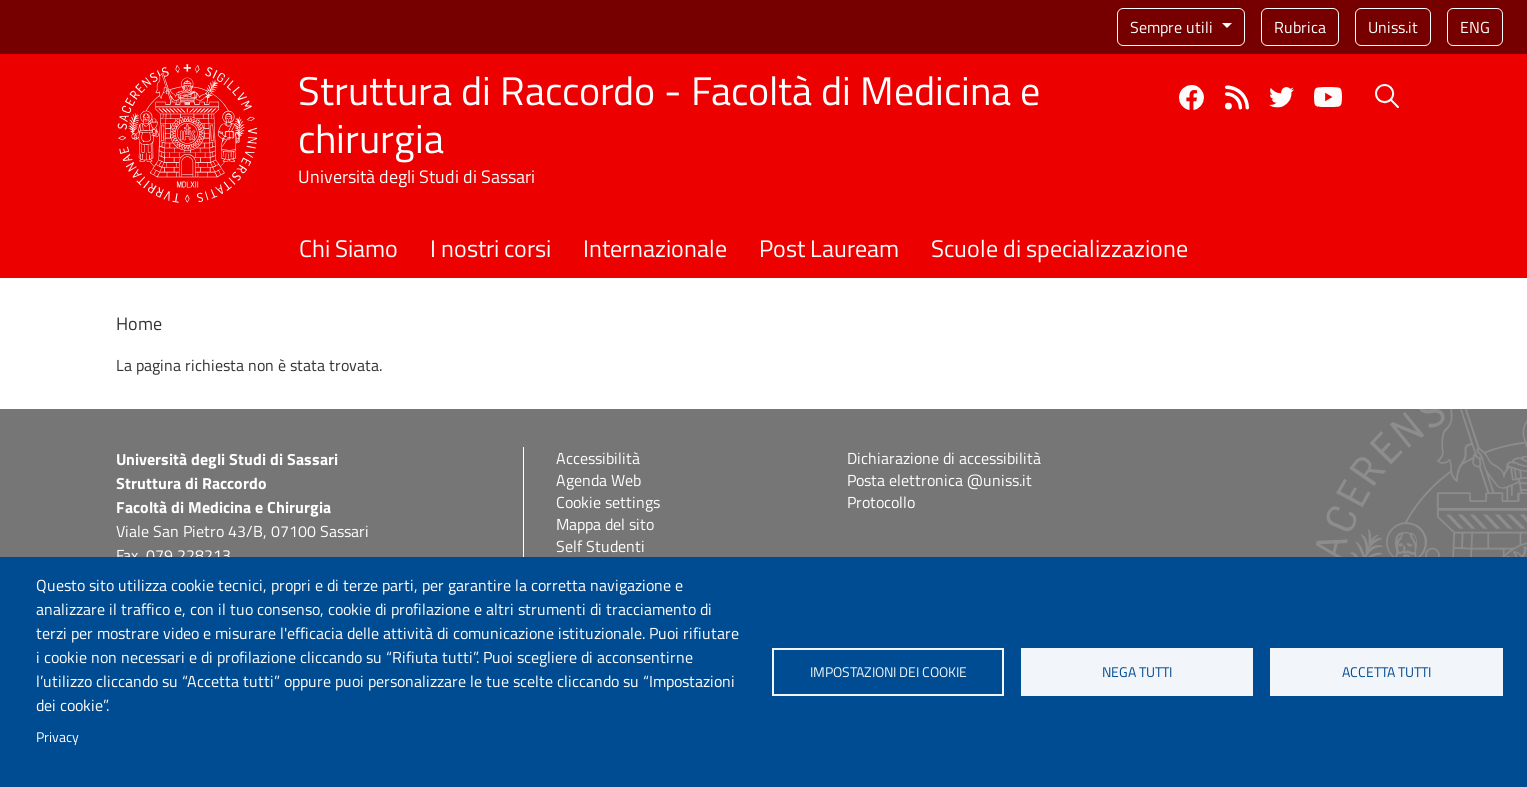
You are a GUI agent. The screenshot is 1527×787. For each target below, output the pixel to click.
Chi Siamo (348, 248)
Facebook (1191, 97)
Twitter (1281, 97)
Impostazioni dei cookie (888, 672)
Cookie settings (608, 502)
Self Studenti (600, 546)
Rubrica (1300, 27)
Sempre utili (1173, 27)
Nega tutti (1137, 672)
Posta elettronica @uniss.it (939, 480)
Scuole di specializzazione (1059, 248)
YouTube (1328, 97)
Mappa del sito (605, 524)
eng (1475, 27)
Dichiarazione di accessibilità (944, 458)
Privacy (57, 737)
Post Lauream (829, 248)
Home (139, 323)
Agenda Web (598, 480)
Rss (1236, 97)
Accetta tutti (1386, 672)
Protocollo (881, 502)
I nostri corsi (490, 248)
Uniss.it (1393, 27)
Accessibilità (598, 458)
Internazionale (655, 248)
